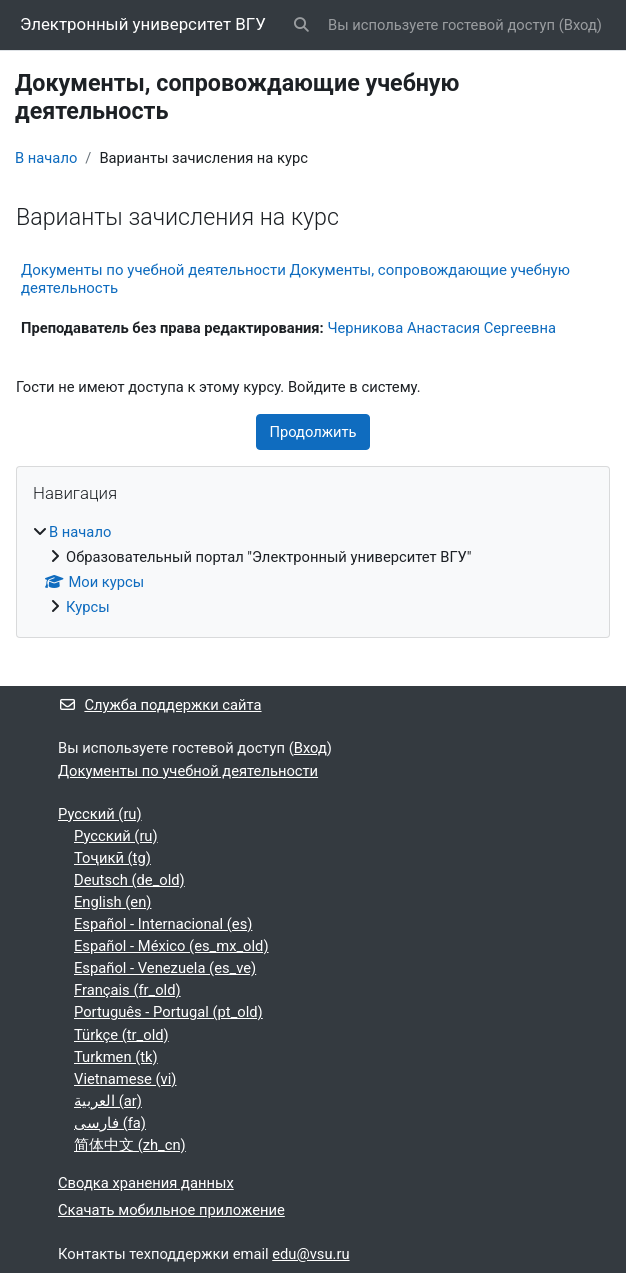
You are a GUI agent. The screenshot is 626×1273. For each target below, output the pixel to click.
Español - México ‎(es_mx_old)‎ (171, 946)
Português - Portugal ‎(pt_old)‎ (168, 1012)
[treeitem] (313, 569)
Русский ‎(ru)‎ (100, 814)
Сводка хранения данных (146, 1183)
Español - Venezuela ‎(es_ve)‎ (165, 968)
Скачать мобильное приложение (171, 1210)
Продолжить (312, 432)
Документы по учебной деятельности (188, 771)
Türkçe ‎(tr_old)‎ (121, 1035)
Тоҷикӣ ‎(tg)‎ (112, 858)
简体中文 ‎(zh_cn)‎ (130, 1145)
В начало (46, 158)
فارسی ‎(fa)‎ (110, 1123)
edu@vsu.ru (310, 1254)
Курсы (88, 607)
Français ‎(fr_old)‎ (127, 990)
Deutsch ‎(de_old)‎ (129, 880)
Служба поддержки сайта (160, 705)
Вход (580, 25)
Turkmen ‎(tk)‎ (116, 1057)
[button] (302, 25)
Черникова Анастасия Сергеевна (441, 328)
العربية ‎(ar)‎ (108, 1101)
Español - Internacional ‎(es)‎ (163, 924)
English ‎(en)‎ (112, 902)
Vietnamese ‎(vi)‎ (125, 1079)
